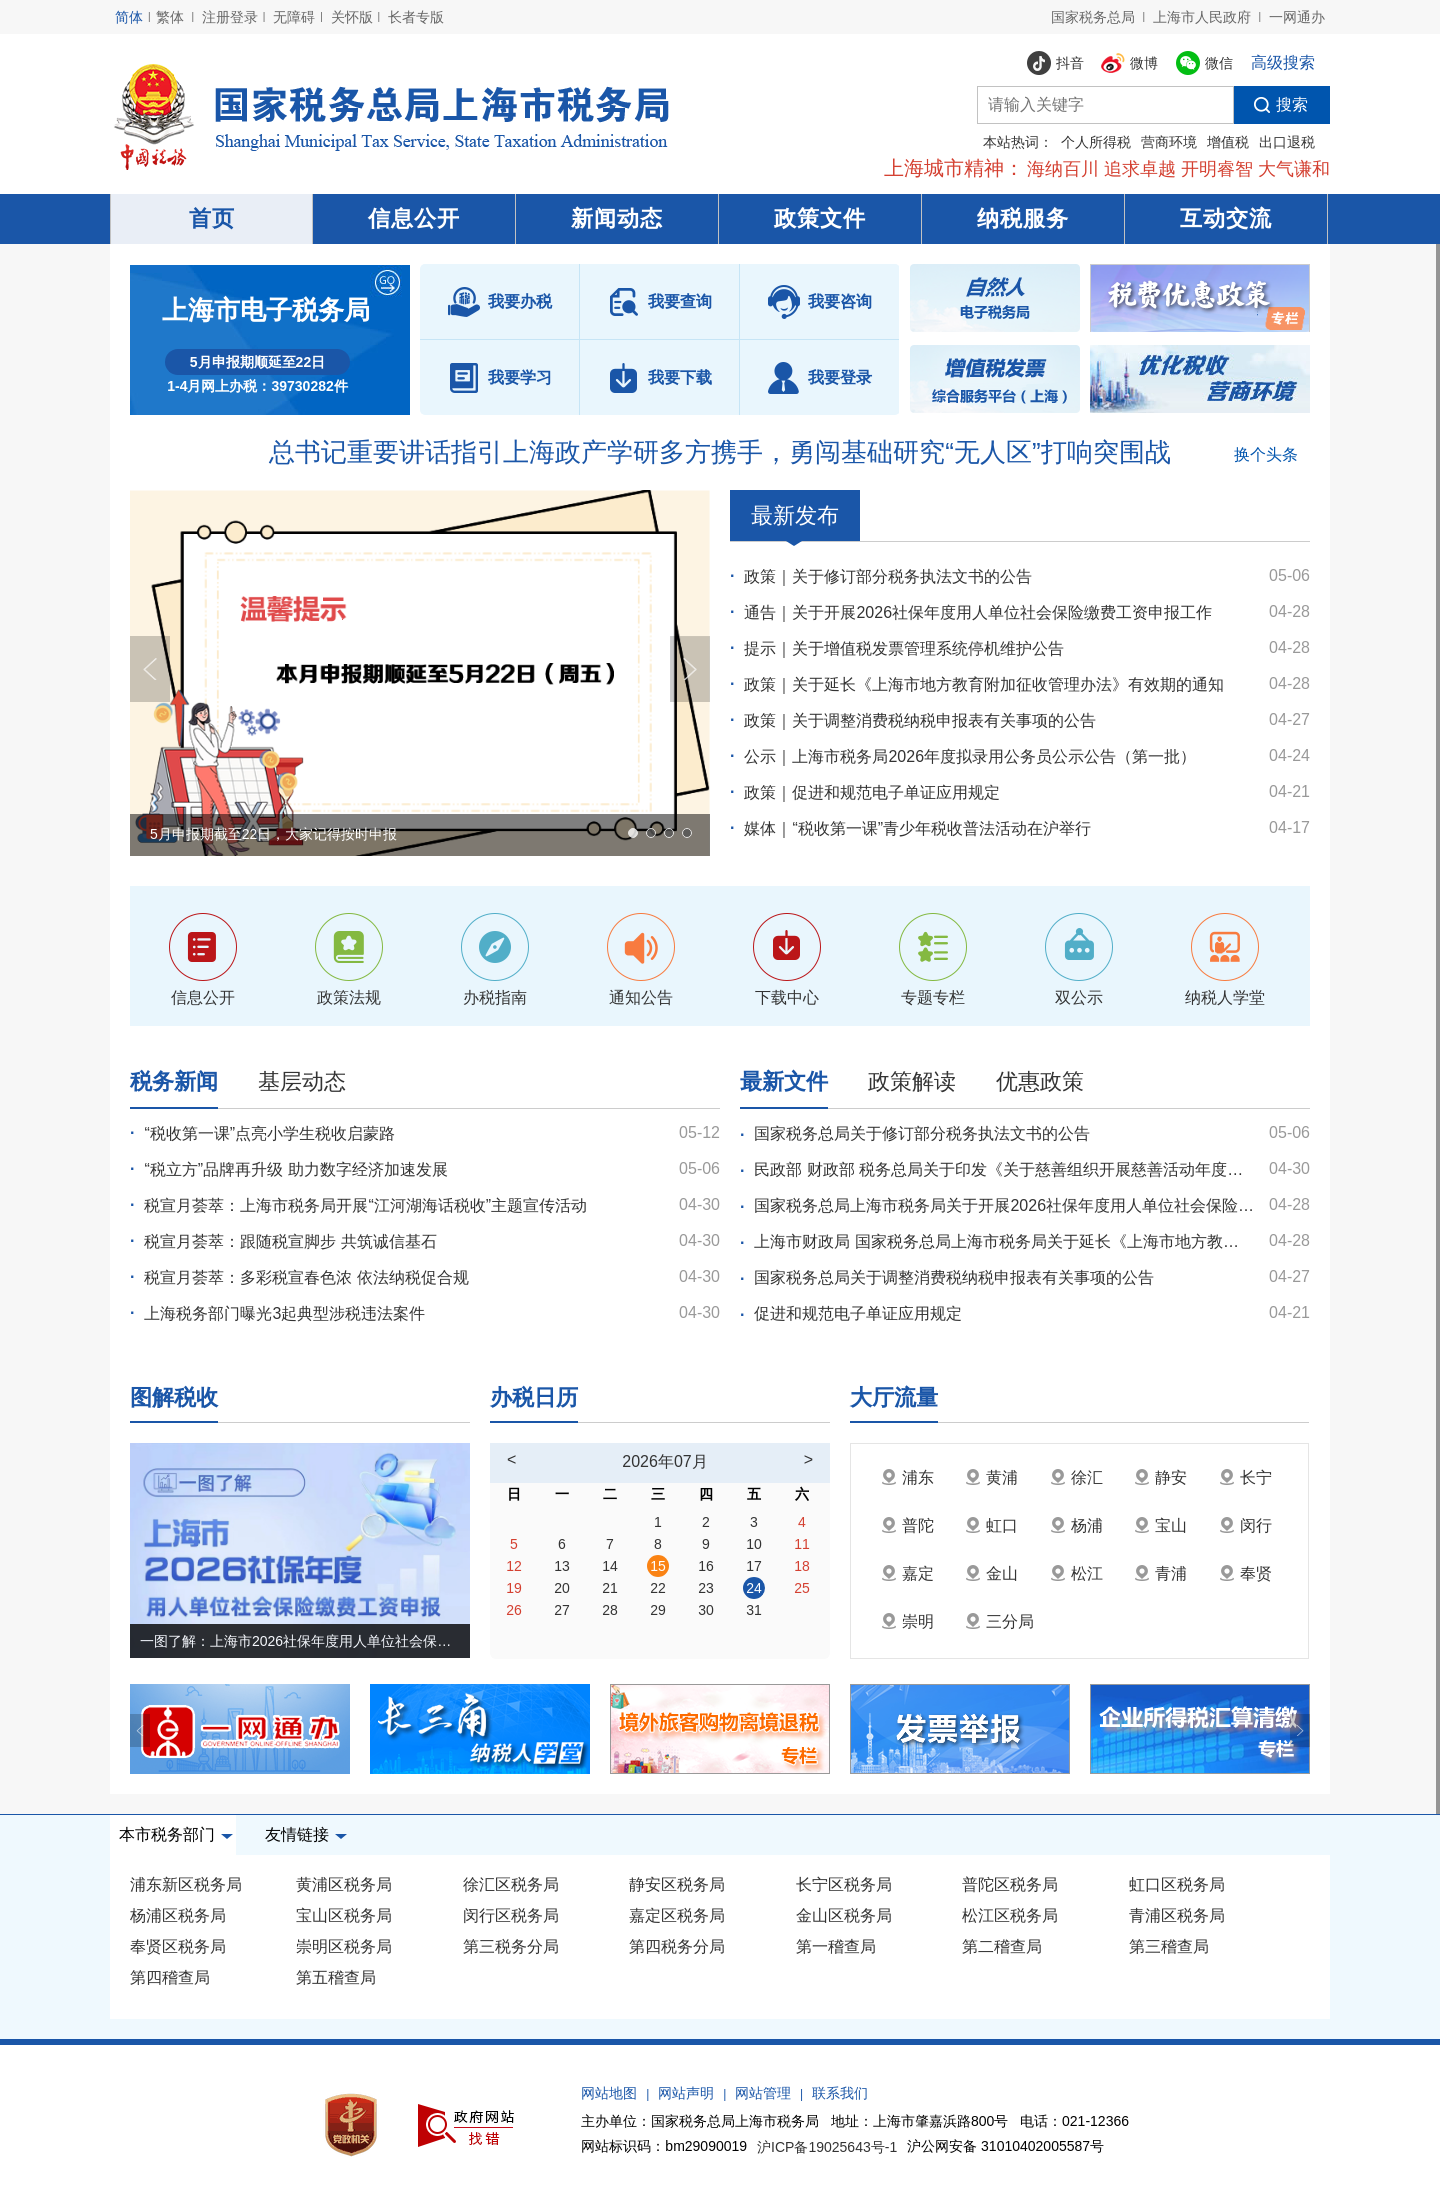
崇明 (907, 1621)
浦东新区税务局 (186, 1884)
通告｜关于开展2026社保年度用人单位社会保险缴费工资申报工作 (978, 612)
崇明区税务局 (344, 1946)
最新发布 (795, 522)
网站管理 (763, 2093)
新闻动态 (617, 218)
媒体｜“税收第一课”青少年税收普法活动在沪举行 (917, 828)
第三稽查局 (1169, 1946)
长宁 (1245, 1477)
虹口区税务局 (1177, 1884)
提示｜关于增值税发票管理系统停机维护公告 (904, 648)
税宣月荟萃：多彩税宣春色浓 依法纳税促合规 (306, 1277)
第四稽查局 (170, 1977)
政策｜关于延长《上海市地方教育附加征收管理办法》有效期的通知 (984, 684)
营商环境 (1169, 142)
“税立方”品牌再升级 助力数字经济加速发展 (295, 1169)
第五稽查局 (336, 1977)
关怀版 (352, 17)
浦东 (907, 1477)
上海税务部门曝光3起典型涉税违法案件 (284, 1313)
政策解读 (912, 1081)
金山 (991, 1573)
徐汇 (1076, 1477)
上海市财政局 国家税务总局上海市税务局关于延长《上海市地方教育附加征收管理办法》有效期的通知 (1004, 1241)
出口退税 (1287, 142)
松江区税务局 (1010, 1915)
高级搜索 (1283, 62)
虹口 (991, 1525)
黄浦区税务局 (344, 1884)
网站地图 (609, 2093)
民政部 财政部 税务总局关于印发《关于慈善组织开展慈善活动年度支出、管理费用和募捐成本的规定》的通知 (1004, 1169)
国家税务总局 (1093, 17)
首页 (212, 218)
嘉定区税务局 (677, 1915)
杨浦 (1076, 1525)
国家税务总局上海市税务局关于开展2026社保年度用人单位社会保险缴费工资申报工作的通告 (1004, 1205)
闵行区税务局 (511, 1915)
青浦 (1160, 1573)
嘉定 (907, 1573)
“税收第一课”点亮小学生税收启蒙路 (269, 1133)
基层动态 (302, 1081)
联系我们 (840, 2093)
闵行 (1245, 1525)
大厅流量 (894, 1397)
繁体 (170, 17)
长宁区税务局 (844, 1884)
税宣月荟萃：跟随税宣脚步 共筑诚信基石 (290, 1241)
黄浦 (991, 1477)
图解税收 (174, 1397)
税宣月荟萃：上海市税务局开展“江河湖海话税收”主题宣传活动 (365, 1205)
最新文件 (784, 1081)
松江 (1076, 1573)
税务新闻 (174, 1081)
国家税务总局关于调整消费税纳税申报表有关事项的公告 (954, 1277)
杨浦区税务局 (178, 1915)
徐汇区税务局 (511, 1884)
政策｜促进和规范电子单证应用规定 (872, 792)
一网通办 (1297, 17)
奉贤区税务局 (178, 1946)
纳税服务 (1023, 218)
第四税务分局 (677, 1946)
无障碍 (294, 17)
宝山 (1160, 1525)
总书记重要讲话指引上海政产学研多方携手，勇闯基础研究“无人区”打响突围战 (719, 452)
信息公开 (414, 218)
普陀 (907, 1525)
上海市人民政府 (1202, 17)
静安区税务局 (677, 1884)
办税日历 (534, 1397)
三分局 (999, 1621)
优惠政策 (1040, 1081)
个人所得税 (1096, 142)
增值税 (1228, 142)
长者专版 (416, 17)
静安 (1160, 1477)
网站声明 (686, 2093)
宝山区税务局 (344, 1915)
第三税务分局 (511, 1946)
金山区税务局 (844, 1915)
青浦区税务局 (1177, 1915)
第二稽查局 (1002, 1946)
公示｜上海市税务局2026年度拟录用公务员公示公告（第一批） (970, 756)
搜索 (1271, 105)
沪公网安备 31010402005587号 (1005, 2146)
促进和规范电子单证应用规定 (858, 1313)
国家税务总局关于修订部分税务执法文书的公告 (922, 1133)
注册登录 (230, 17)
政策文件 (820, 218)
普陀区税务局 (1010, 1884)
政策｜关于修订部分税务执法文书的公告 (888, 576)
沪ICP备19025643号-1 (827, 2148)
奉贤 (1245, 1573)
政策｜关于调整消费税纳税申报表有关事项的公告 (920, 720)
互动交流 (1226, 218)
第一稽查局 (836, 1946)
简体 (129, 17)
